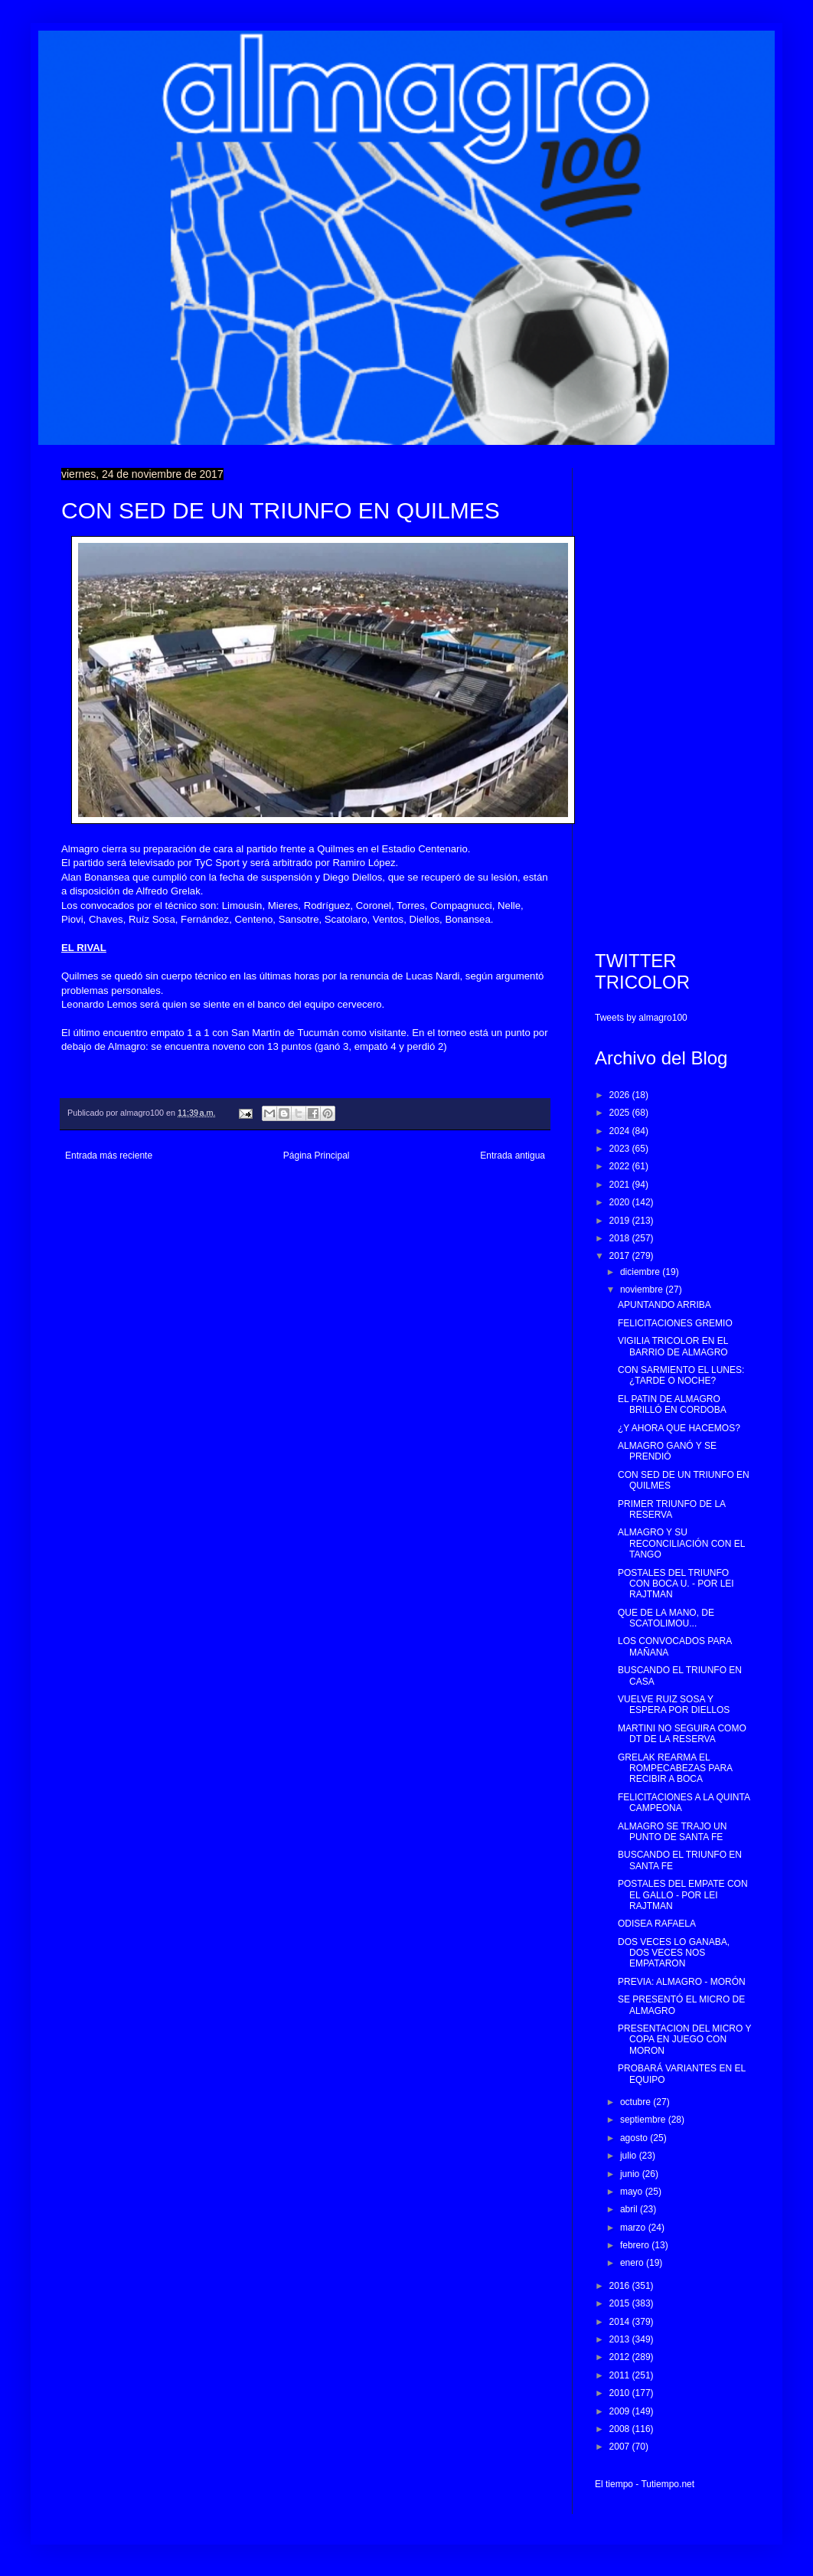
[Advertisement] (673, 697)
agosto (635, 2138)
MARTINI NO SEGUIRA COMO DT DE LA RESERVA (682, 1733)
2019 (620, 1220)
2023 (620, 1148)
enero (633, 2262)
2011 (620, 2375)
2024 (620, 1131)
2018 (620, 1238)
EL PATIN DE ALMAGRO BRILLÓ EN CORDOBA (672, 1404)
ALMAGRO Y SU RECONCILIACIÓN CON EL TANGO (681, 1543)
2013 (620, 2339)
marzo (634, 2227)
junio (631, 2174)
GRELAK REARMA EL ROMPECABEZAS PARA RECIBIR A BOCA (675, 1768)
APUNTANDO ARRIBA (664, 1304)
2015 (620, 2303)
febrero (635, 2245)
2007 (620, 2446)
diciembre (641, 1272)
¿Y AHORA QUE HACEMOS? (679, 1428)
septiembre (644, 2119)
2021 (620, 1184)
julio (629, 2155)
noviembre (642, 1289)
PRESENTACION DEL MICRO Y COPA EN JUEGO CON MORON (684, 2039)
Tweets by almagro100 (641, 1017)
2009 (620, 2411)
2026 (620, 1095)
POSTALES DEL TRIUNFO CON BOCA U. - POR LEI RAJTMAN (676, 1584)
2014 (620, 2321)
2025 (620, 1112)
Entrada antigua (512, 1155)
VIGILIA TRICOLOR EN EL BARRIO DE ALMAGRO (673, 1346)
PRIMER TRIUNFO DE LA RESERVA (671, 1509)
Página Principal (316, 1155)
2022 (620, 1166)
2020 (620, 1202)
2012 (620, 2357)
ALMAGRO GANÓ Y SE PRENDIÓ (667, 1451)
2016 (620, 2285)
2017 (620, 1255)
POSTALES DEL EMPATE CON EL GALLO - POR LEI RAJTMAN (683, 1894)
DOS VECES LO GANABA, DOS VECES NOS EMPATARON (674, 1953)
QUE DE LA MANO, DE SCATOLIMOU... (666, 1618)
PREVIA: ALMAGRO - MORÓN (682, 1981)
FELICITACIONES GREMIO (675, 1323)
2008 (620, 2429)
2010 (620, 2393)
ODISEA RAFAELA (657, 1923)
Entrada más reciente (108, 1155)
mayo (632, 2191)
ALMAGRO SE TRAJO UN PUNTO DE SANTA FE (672, 1831)
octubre (636, 2102)
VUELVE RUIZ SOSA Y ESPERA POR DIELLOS (674, 1704)
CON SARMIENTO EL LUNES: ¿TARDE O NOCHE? (681, 1375)
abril (630, 2209)
